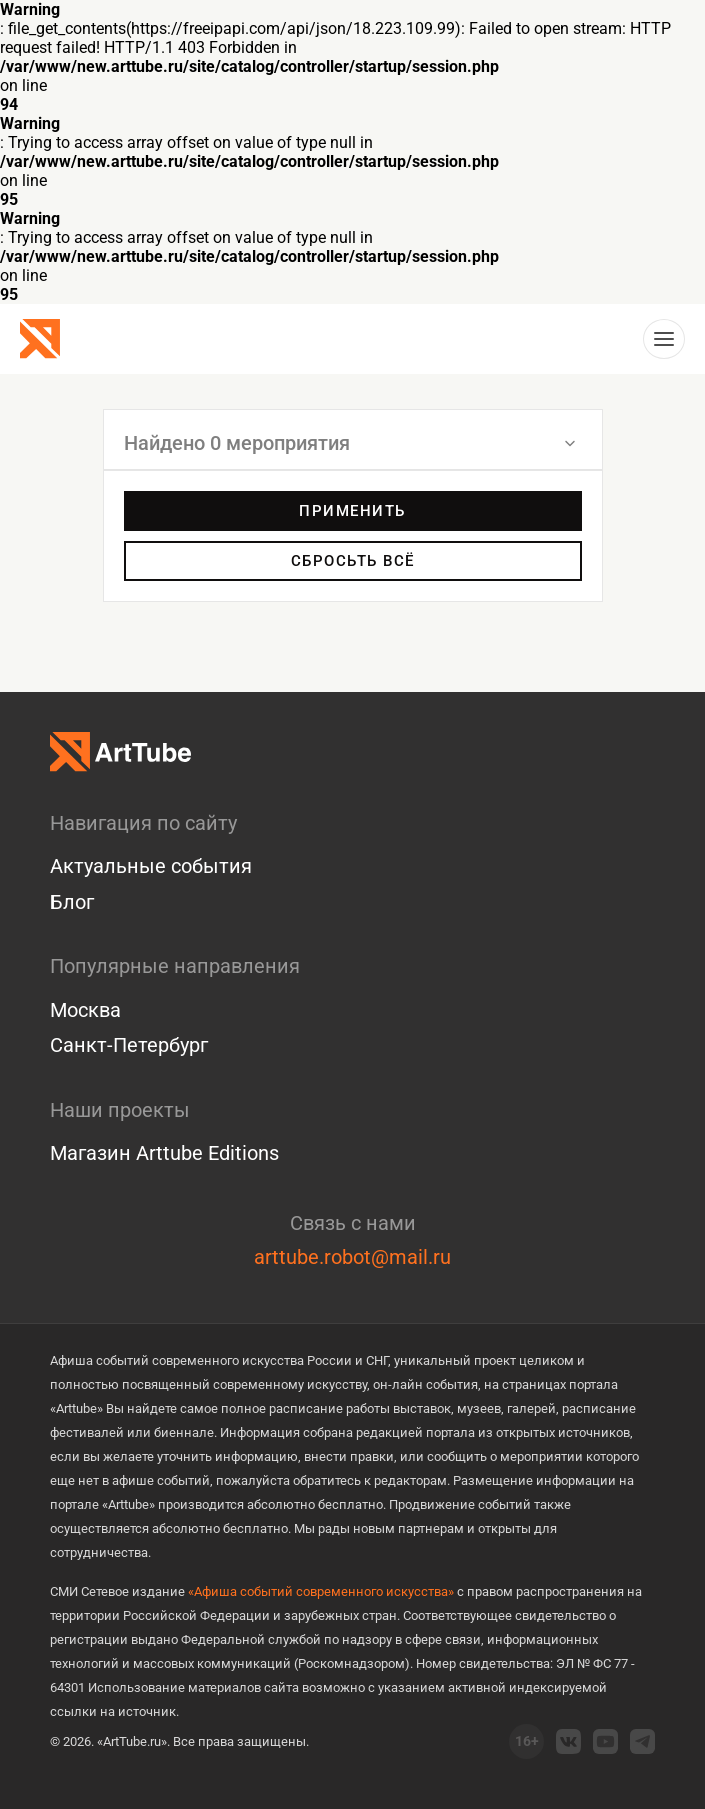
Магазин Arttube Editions (164, 1153)
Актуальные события (151, 866)
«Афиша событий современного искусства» (321, 1591)
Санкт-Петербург (129, 1045)
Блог (72, 902)
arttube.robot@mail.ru (352, 1257)
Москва (85, 1010)
